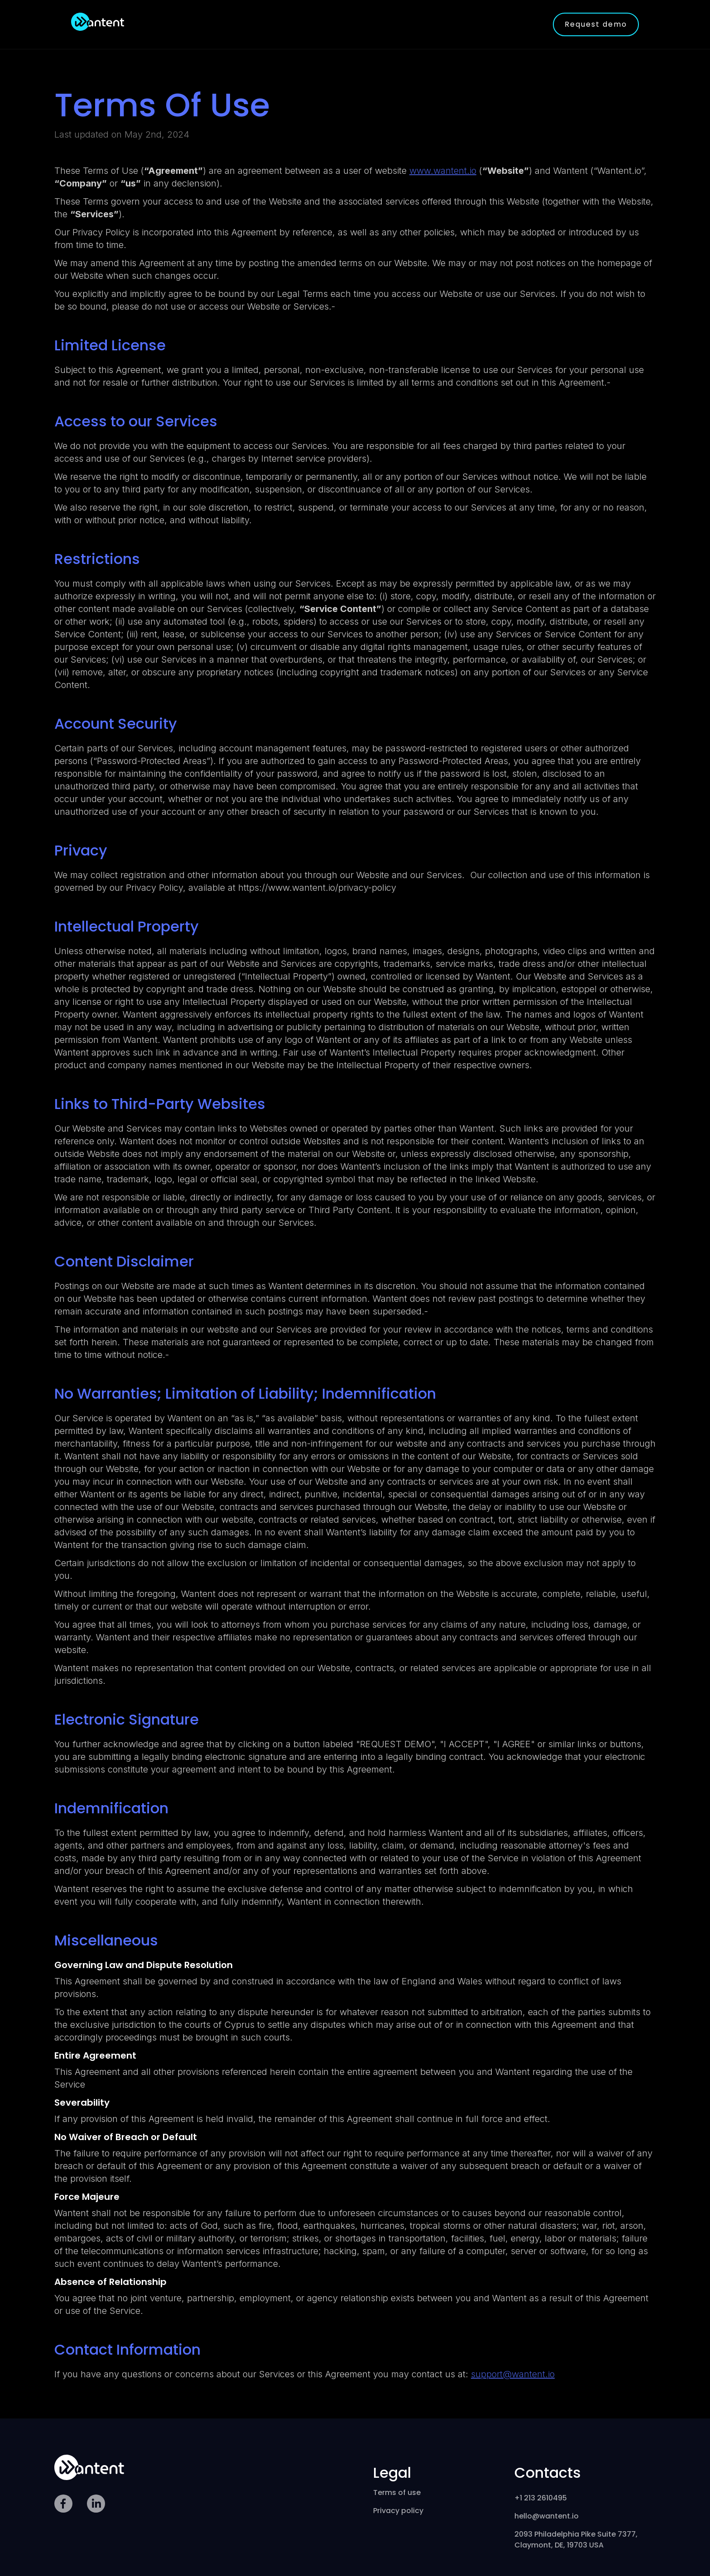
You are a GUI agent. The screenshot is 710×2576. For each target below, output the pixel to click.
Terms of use (397, 2492)
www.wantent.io (442, 170)
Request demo (596, 24)
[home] (98, 22)
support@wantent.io (513, 2374)
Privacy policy (398, 2510)
